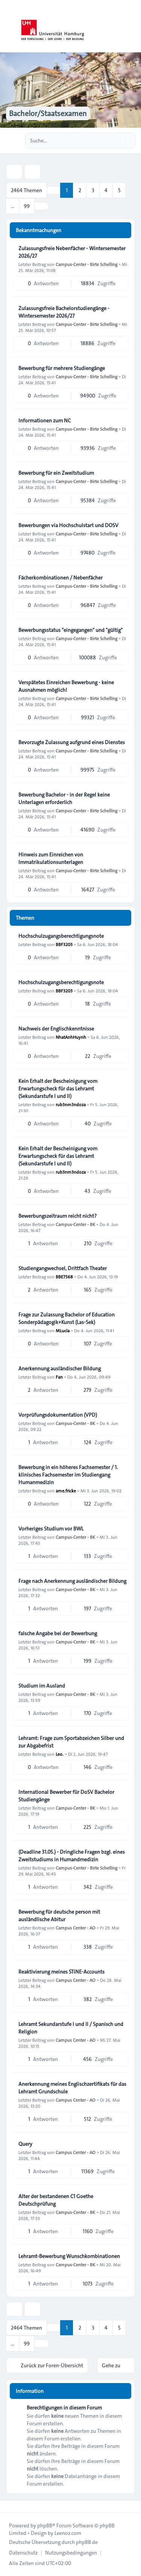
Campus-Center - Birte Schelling (86, 264)
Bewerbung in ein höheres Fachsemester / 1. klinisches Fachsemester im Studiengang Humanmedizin (68, 1474)
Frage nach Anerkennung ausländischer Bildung (72, 1581)
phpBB (44, 2525)
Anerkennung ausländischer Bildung (59, 1368)
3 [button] (93, 190)
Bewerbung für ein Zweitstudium (56, 473)
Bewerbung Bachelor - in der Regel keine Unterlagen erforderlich (64, 798)
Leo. (60, 1753)
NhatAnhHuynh (71, 1036)
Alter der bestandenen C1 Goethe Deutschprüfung (55, 2200)
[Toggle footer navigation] (9, 2506)
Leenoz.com (68, 2533)
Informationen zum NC (44, 420)
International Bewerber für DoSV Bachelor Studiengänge (66, 1795)
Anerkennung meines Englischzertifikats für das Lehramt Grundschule (72, 2087)
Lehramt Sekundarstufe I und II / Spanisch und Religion (70, 2027)
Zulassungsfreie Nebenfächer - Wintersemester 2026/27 (72, 252)
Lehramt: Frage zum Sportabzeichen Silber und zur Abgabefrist (71, 1741)
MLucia (63, 1330)
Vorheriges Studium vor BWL (50, 1528)
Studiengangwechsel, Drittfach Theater (62, 1268)
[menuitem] (23, 2552)
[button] (41, 206)
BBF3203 (64, 944)
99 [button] (27, 206)
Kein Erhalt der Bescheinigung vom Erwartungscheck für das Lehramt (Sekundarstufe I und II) (57, 1088)
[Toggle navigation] (132, 26)
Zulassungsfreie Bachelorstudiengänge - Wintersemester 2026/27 (63, 312)
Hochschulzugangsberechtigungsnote (61, 936)
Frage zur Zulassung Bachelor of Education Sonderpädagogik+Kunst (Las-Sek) (66, 1318)
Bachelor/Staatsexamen (48, 113)
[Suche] (114, 140)
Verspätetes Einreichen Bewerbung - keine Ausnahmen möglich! (66, 686)
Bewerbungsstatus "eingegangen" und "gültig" (70, 630)
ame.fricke (66, 1490)
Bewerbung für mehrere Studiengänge (61, 368)
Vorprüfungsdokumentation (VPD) (57, 1415)
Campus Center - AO (76, 1927)
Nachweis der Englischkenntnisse (56, 1028)
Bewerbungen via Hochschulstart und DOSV (68, 525)
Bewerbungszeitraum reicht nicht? (57, 1216)
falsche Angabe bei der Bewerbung (57, 1633)
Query (25, 2144)
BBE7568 (64, 1276)
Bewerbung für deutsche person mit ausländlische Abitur (59, 1915)
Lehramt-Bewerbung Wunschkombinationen (69, 2256)
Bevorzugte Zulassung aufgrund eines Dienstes (71, 742)
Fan (59, 1376)
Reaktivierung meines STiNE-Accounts (61, 1971)
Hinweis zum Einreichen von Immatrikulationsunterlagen (50, 858)
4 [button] (106, 190)
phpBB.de (87, 2542)
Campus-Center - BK (75, 1224)
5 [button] (119, 190)
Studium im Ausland (41, 1685)
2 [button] (80, 190)
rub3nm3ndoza (71, 1104)
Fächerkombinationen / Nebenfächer (60, 577)
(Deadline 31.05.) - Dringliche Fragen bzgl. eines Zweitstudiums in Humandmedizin (71, 1855)
